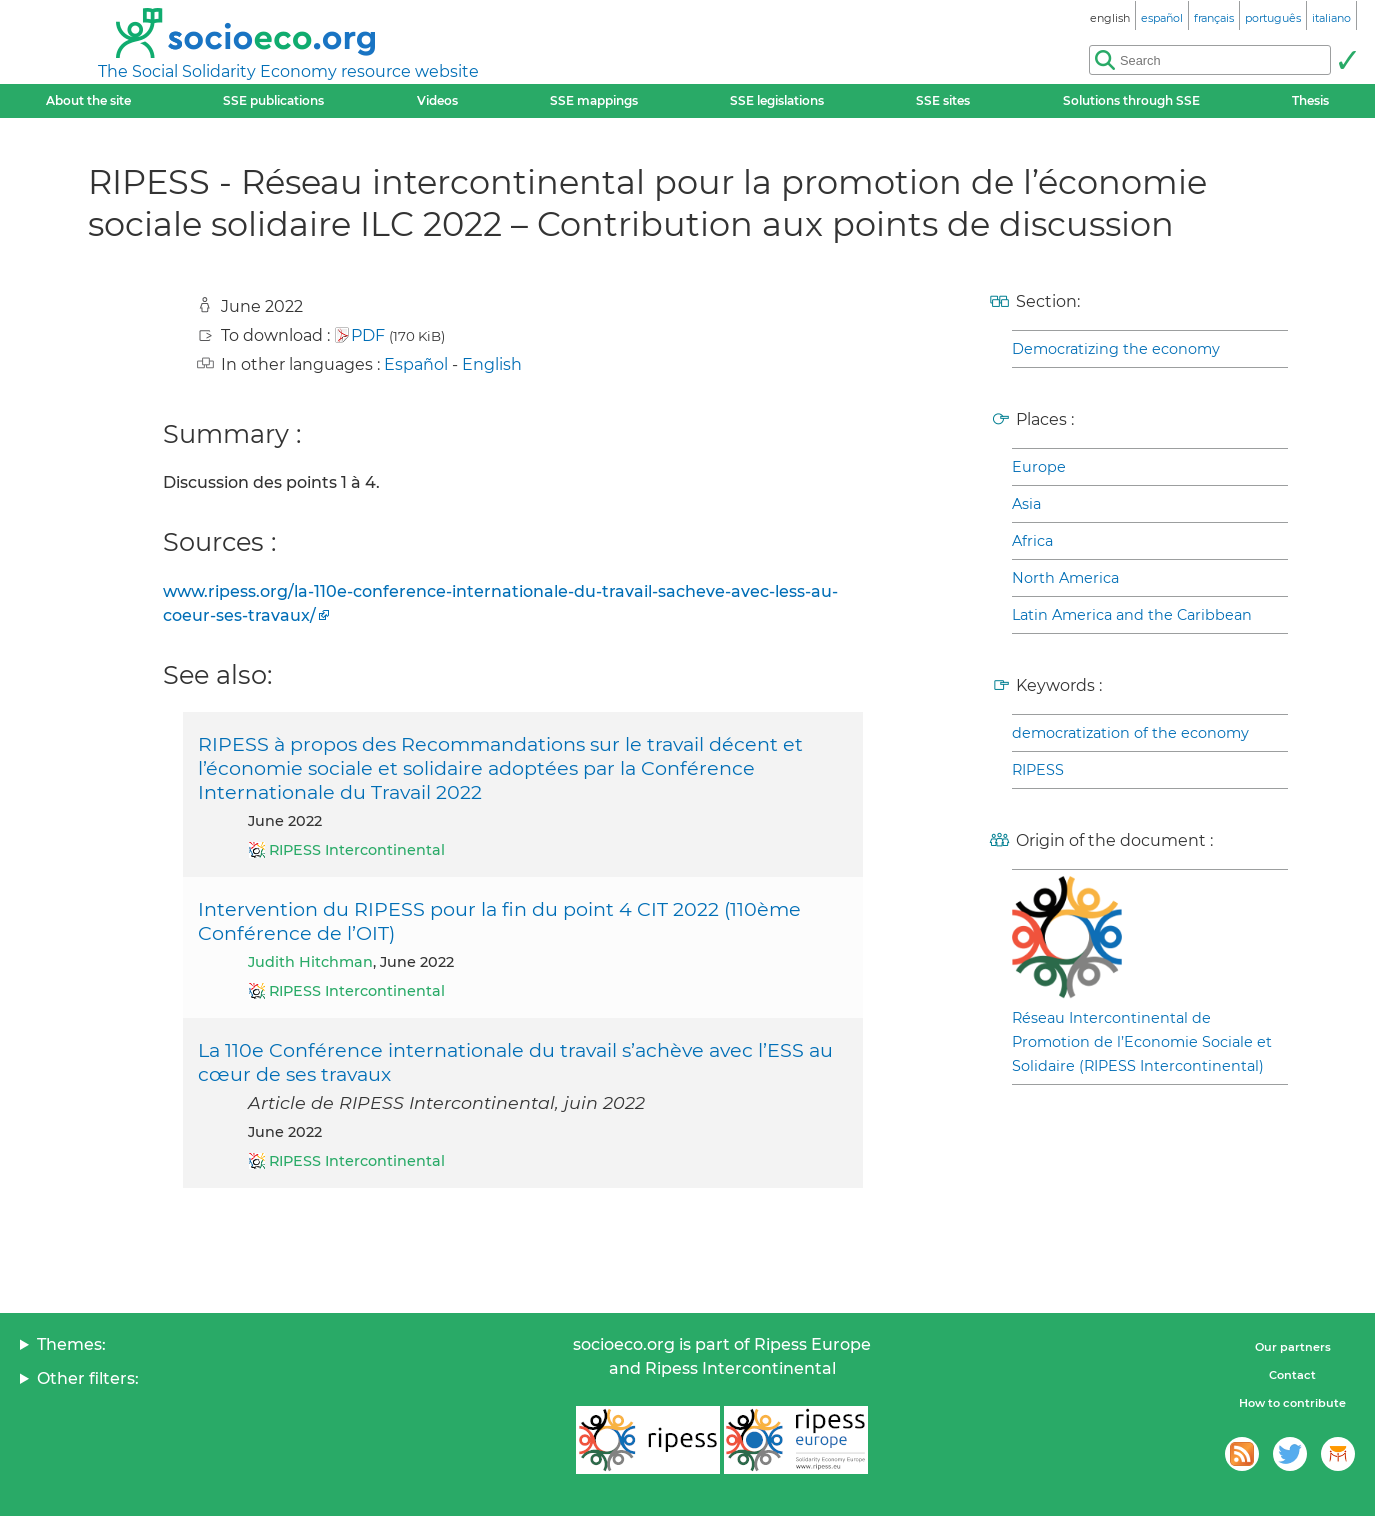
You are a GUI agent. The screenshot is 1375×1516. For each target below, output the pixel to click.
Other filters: (88, 1378)
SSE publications (273, 100)
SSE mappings (594, 100)
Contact (1292, 1375)
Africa (1032, 541)
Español (416, 364)
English (492, 364)
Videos (437, 100)
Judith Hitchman (310, 962)
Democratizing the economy (1116, 349)
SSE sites (943, 100)
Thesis (1310, 100)
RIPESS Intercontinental (357, 850)
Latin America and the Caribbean (1132, 615)
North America (1065, 578)
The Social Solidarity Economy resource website (288, 71)
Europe (1039, 467)
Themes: (71, 1344)
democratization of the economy (1130, 733)
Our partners (1293, 1347)
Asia (1026, 504)
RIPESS (1038, 770)
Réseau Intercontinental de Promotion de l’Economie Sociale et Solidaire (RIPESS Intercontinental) (1142, 1042)
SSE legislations (777, 100)
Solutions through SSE (1131, 100)
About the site (88, 100)
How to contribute (1292, 1403)
